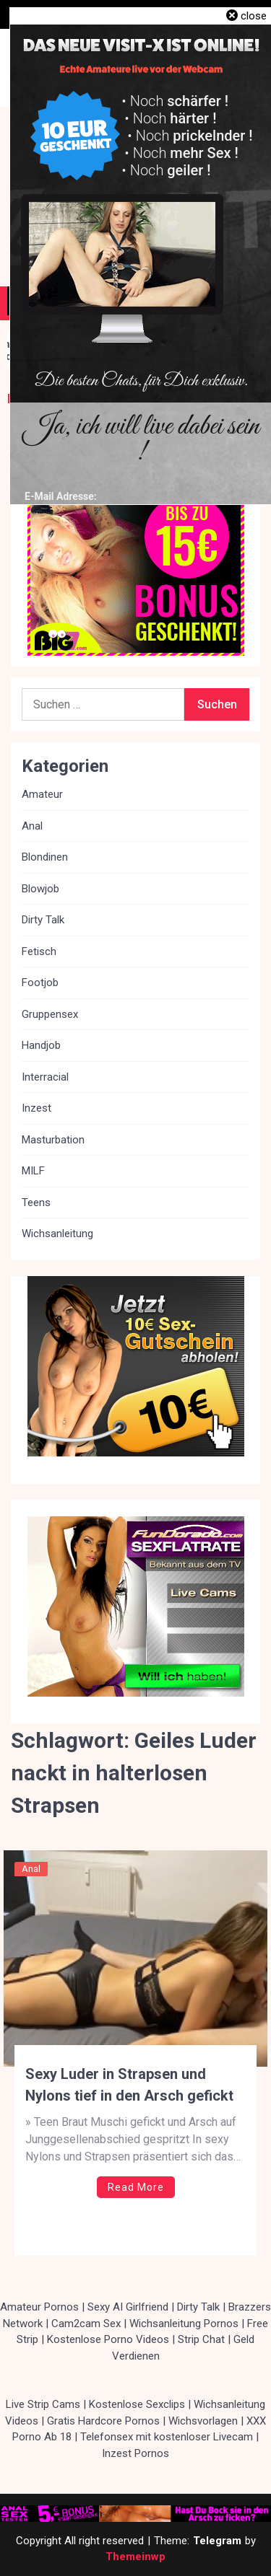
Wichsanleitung (57, 1233)
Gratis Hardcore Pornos (103, 2420)
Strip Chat (201, 2339)
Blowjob (40, 888)
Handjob (41, 1045)
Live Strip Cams (43, 2404)
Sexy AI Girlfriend (127, 2306)
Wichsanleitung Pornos (183, 2323)
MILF (33, 1170)
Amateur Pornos (39, 2306)
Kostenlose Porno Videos (108, 2339)
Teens (36, 1202)
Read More (136, 2187)
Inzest (36, 1108)
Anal (31, 1868)
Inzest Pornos (135, 2453)
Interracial (45, 1077)
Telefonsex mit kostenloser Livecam (166, 2436)
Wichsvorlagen (203, 2420)
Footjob (40, 982)
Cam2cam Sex (86, 2323)
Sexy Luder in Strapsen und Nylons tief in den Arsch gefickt (129, 2084)
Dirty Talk (43, 919)
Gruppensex (50, 1014)
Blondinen (45, 856)
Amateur (42, 794)
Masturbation (53, 1139)
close (254, 15)
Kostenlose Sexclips (137, 2404)
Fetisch (39, 951)
